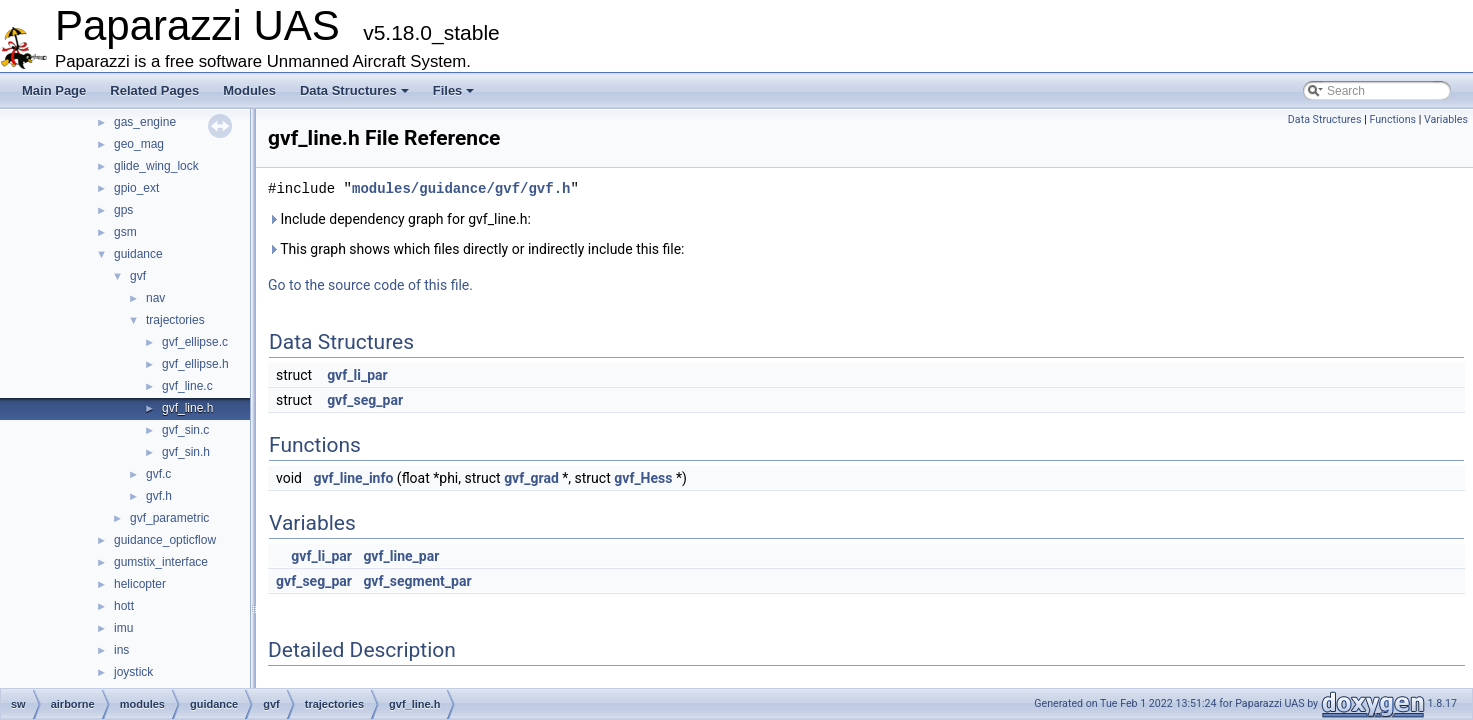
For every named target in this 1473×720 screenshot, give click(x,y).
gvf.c (158, 474)
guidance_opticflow (165, 540)
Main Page (54, 90)
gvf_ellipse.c (195, 342)
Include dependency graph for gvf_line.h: (399, 219)
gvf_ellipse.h (195, 364)
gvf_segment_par (417, 581)
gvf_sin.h (186, 452)
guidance (138, 254)
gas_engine (145, 122)
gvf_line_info (353, 478)
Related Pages (154, 90)
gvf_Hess (643, 478)
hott (124, 606)
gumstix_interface (161, 562)
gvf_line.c (187, 386)
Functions (1392, 119)
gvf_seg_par (365, 400)
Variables (1446, 119)
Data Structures (354, 90)
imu (123, 628)
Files (454, 90)
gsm (125, 232)
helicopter (140, 584)
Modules (249, 90)
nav (155, 298)
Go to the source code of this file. (370, 285)
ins (121, 650)
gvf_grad (531, 478)
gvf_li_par (357, 375)
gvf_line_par (401, 556)
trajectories (175, 320)
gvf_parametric (169, 518)
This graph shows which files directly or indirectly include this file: (476, 249)
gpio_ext (136, 188)
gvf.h (159, 496)
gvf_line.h (187, 408)
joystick (133, 672)
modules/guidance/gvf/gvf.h (461, 188)
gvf (138, 276)
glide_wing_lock (156, 166)
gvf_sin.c (185, 430)
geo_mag (139, 144)
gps (123, 210)
